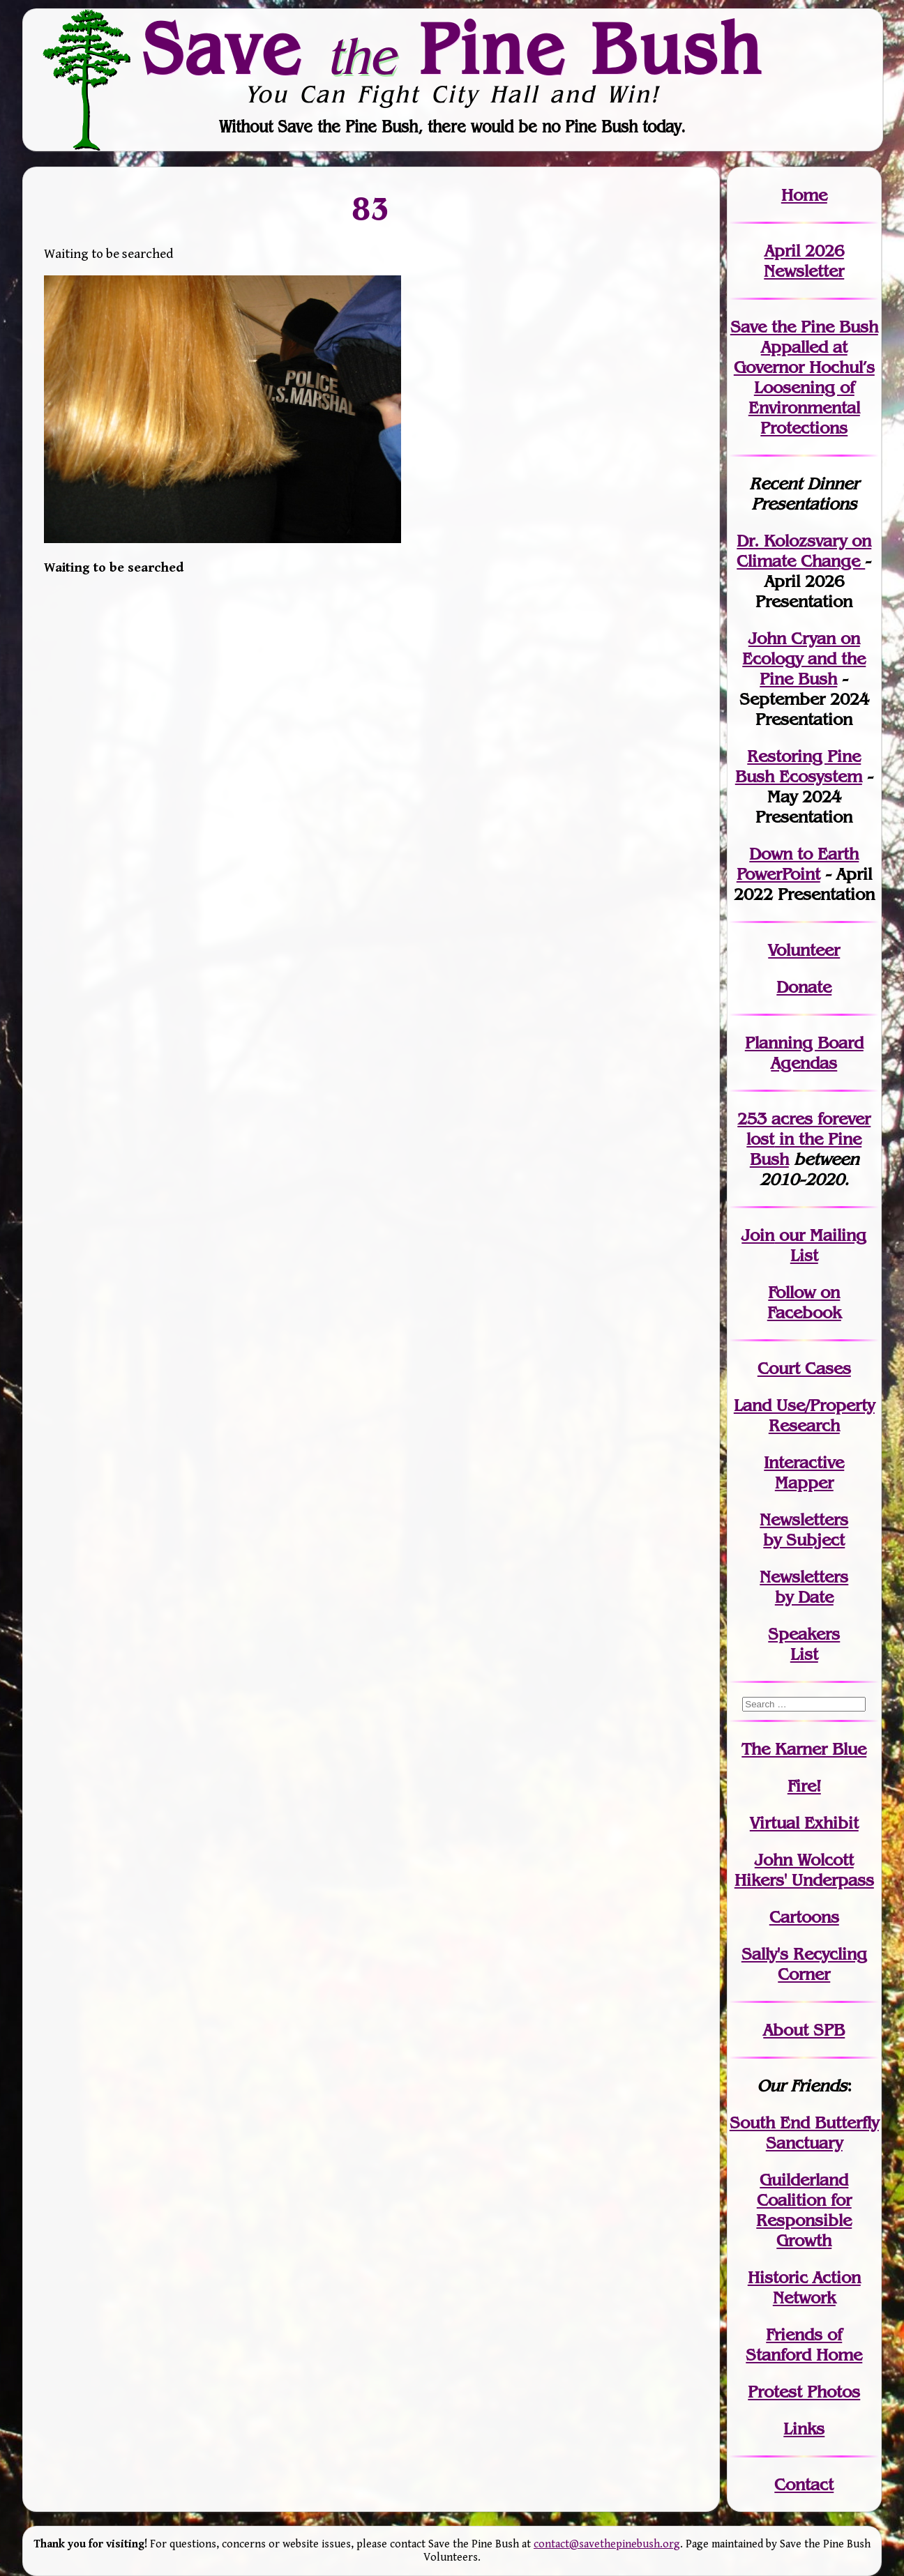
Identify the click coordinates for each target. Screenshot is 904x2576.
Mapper (804, 1482)
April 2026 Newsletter (804, 261)
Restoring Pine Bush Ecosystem (798, 766)
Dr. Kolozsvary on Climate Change (804, 551)
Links (803, 2428)
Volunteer (804, 950)
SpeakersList (804, 1644)
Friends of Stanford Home (804, 2344)
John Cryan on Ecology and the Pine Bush (804, 658)
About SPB (804, 2030)
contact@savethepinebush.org (607, 2544)
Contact (804, 2484)
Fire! (804, 1786)
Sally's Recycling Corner (804, 1964)
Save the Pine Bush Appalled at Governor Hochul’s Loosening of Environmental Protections (804, 377)
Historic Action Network (804, 2287)
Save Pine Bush (453, 49)
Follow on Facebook (804, 1302)
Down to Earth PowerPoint (798, 864)
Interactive (804, 1462)
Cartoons (804, 1917)
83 (371, 207)
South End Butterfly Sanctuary (804, 2132)
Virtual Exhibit (804, 1823)
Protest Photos (804, 2391)
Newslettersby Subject (804, 1529)
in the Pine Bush (808, 1138)
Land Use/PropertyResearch (804, 1415)
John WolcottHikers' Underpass (804, 1870)
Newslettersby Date (804, 1587)
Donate (803, 987)
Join (757, 1235)
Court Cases (804, 1368)
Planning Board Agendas (804, 1052)
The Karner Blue (803, 1749)
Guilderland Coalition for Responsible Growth (804, 2210)
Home (804, 195)
